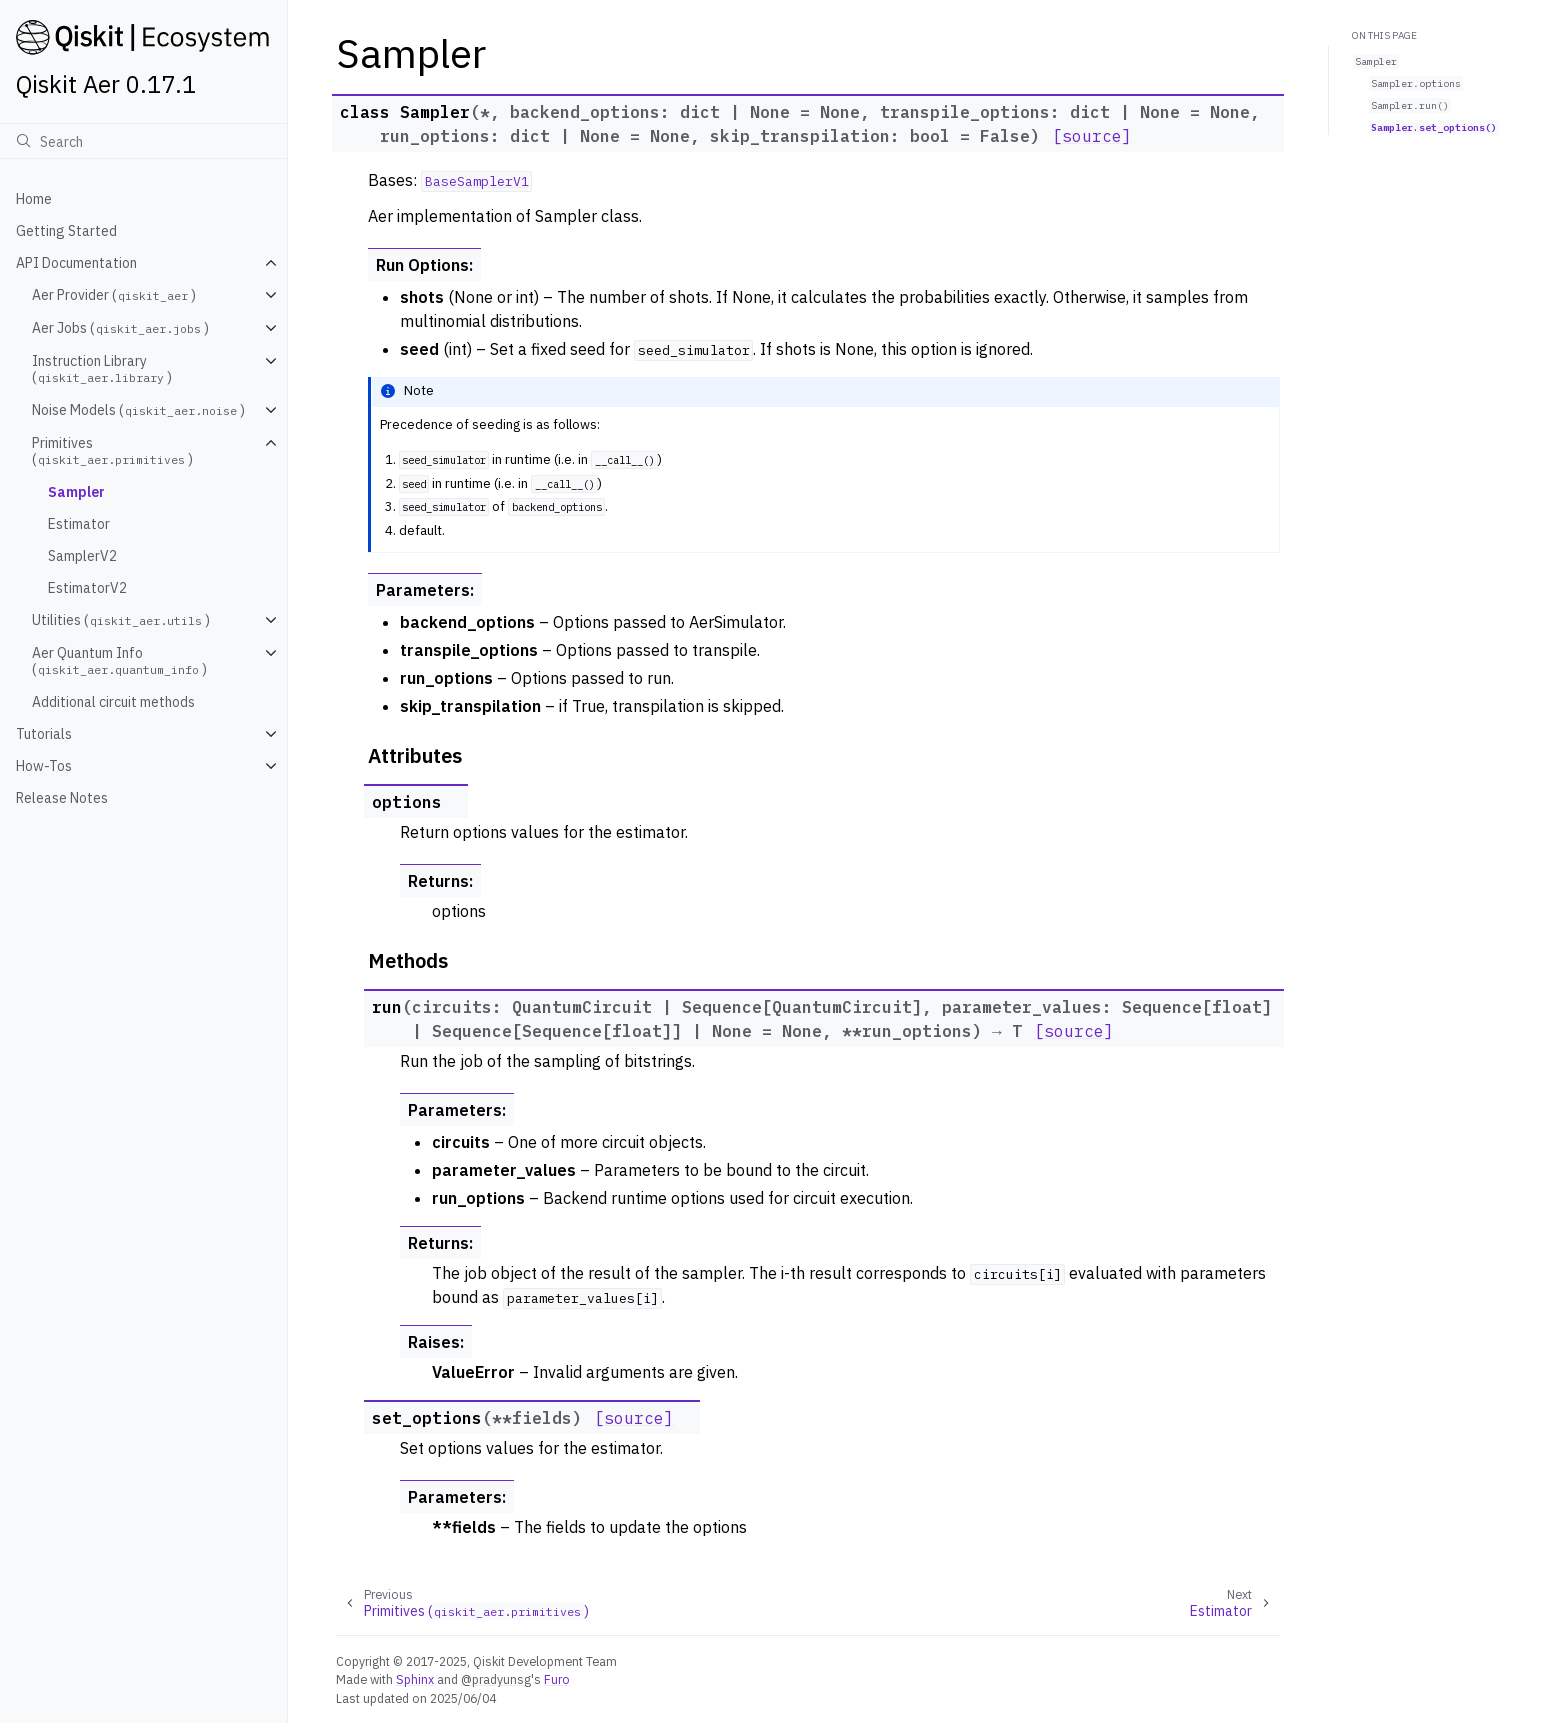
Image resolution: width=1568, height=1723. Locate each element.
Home (34, 199)
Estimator (79, 524)
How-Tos (44, 766)
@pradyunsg (496, 1679)
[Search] (143, 141)
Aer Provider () (114, 295)
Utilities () (121, 620)
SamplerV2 (82, 556)
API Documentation (76, 263)
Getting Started (66, 231)
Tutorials (44, 734)
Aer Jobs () (120, 328)
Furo (557, 1679)
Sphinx (415, 1679)
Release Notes (62, 798)
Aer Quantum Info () (119, 661)
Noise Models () (138, 410)
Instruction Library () (102, 369)
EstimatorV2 (87, 588)
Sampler (76, 492)
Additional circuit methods (113, 702)
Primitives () (112, 451)
